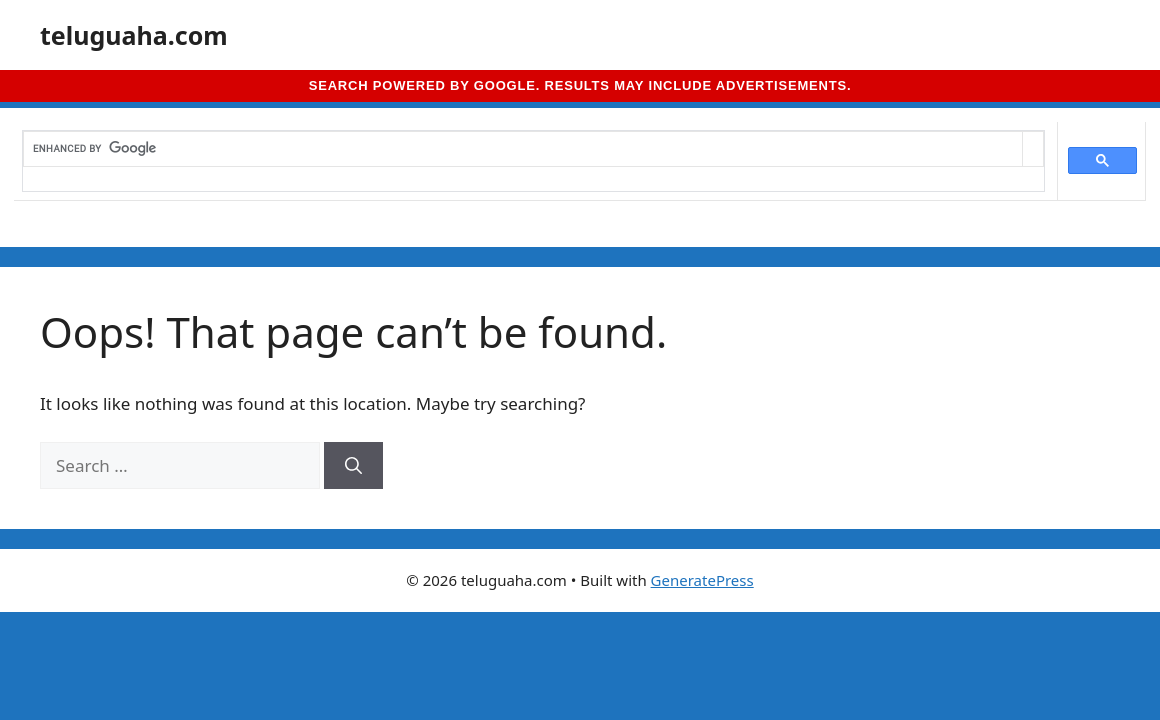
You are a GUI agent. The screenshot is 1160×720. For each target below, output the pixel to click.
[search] (523, 149)
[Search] (353, 466)
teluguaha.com (134, 35)
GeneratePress (702, 580)
